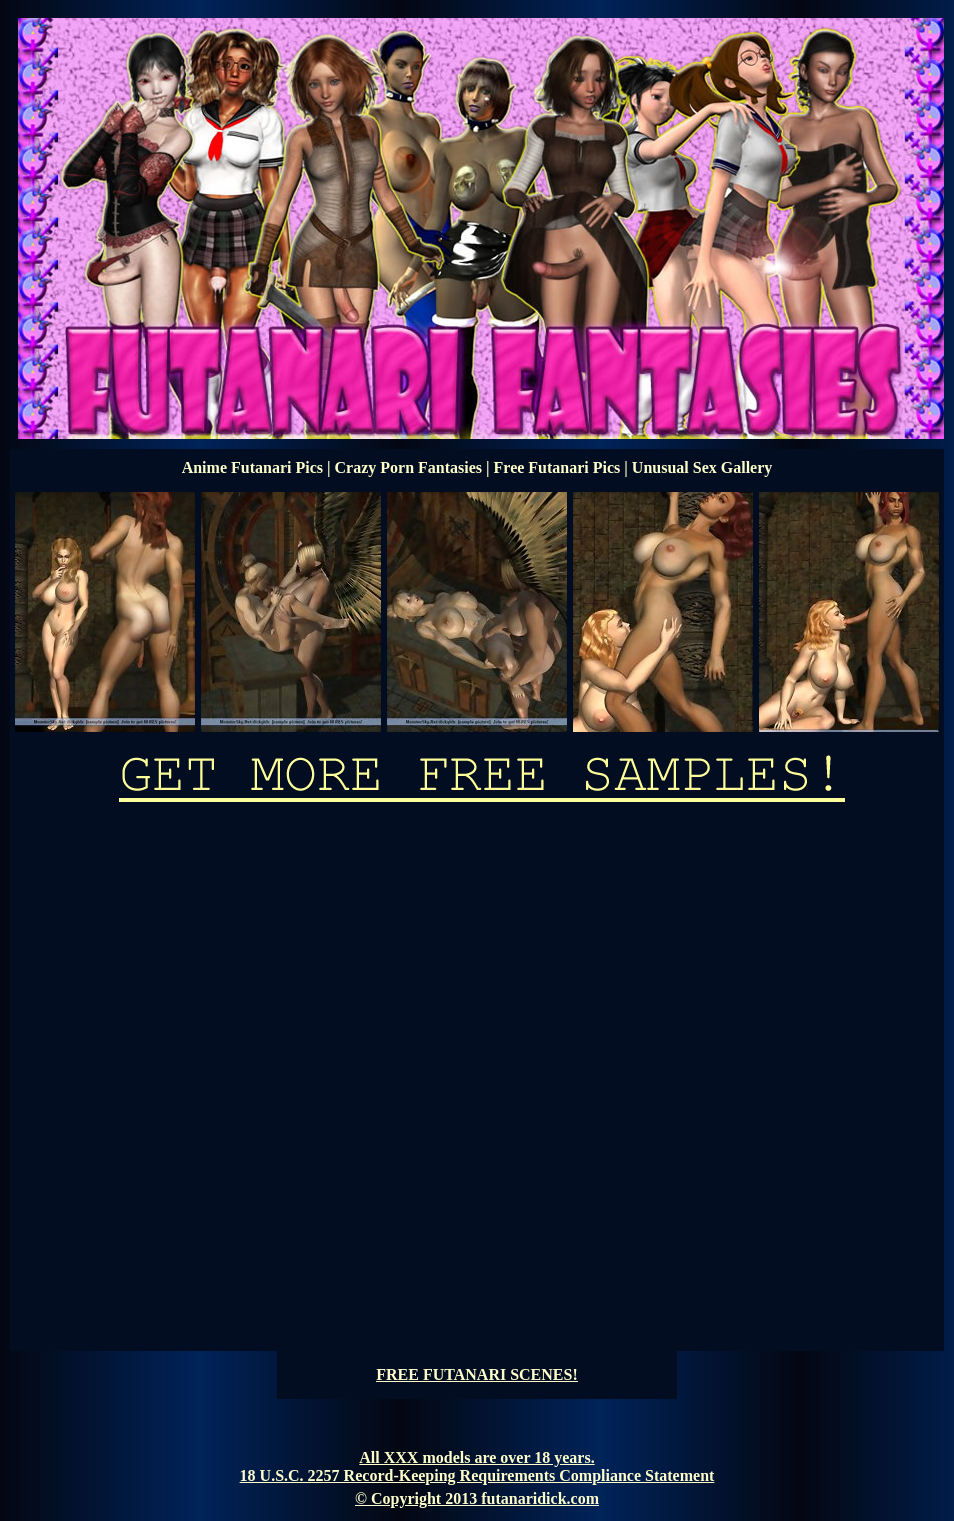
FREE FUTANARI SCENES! (477, 1374)
